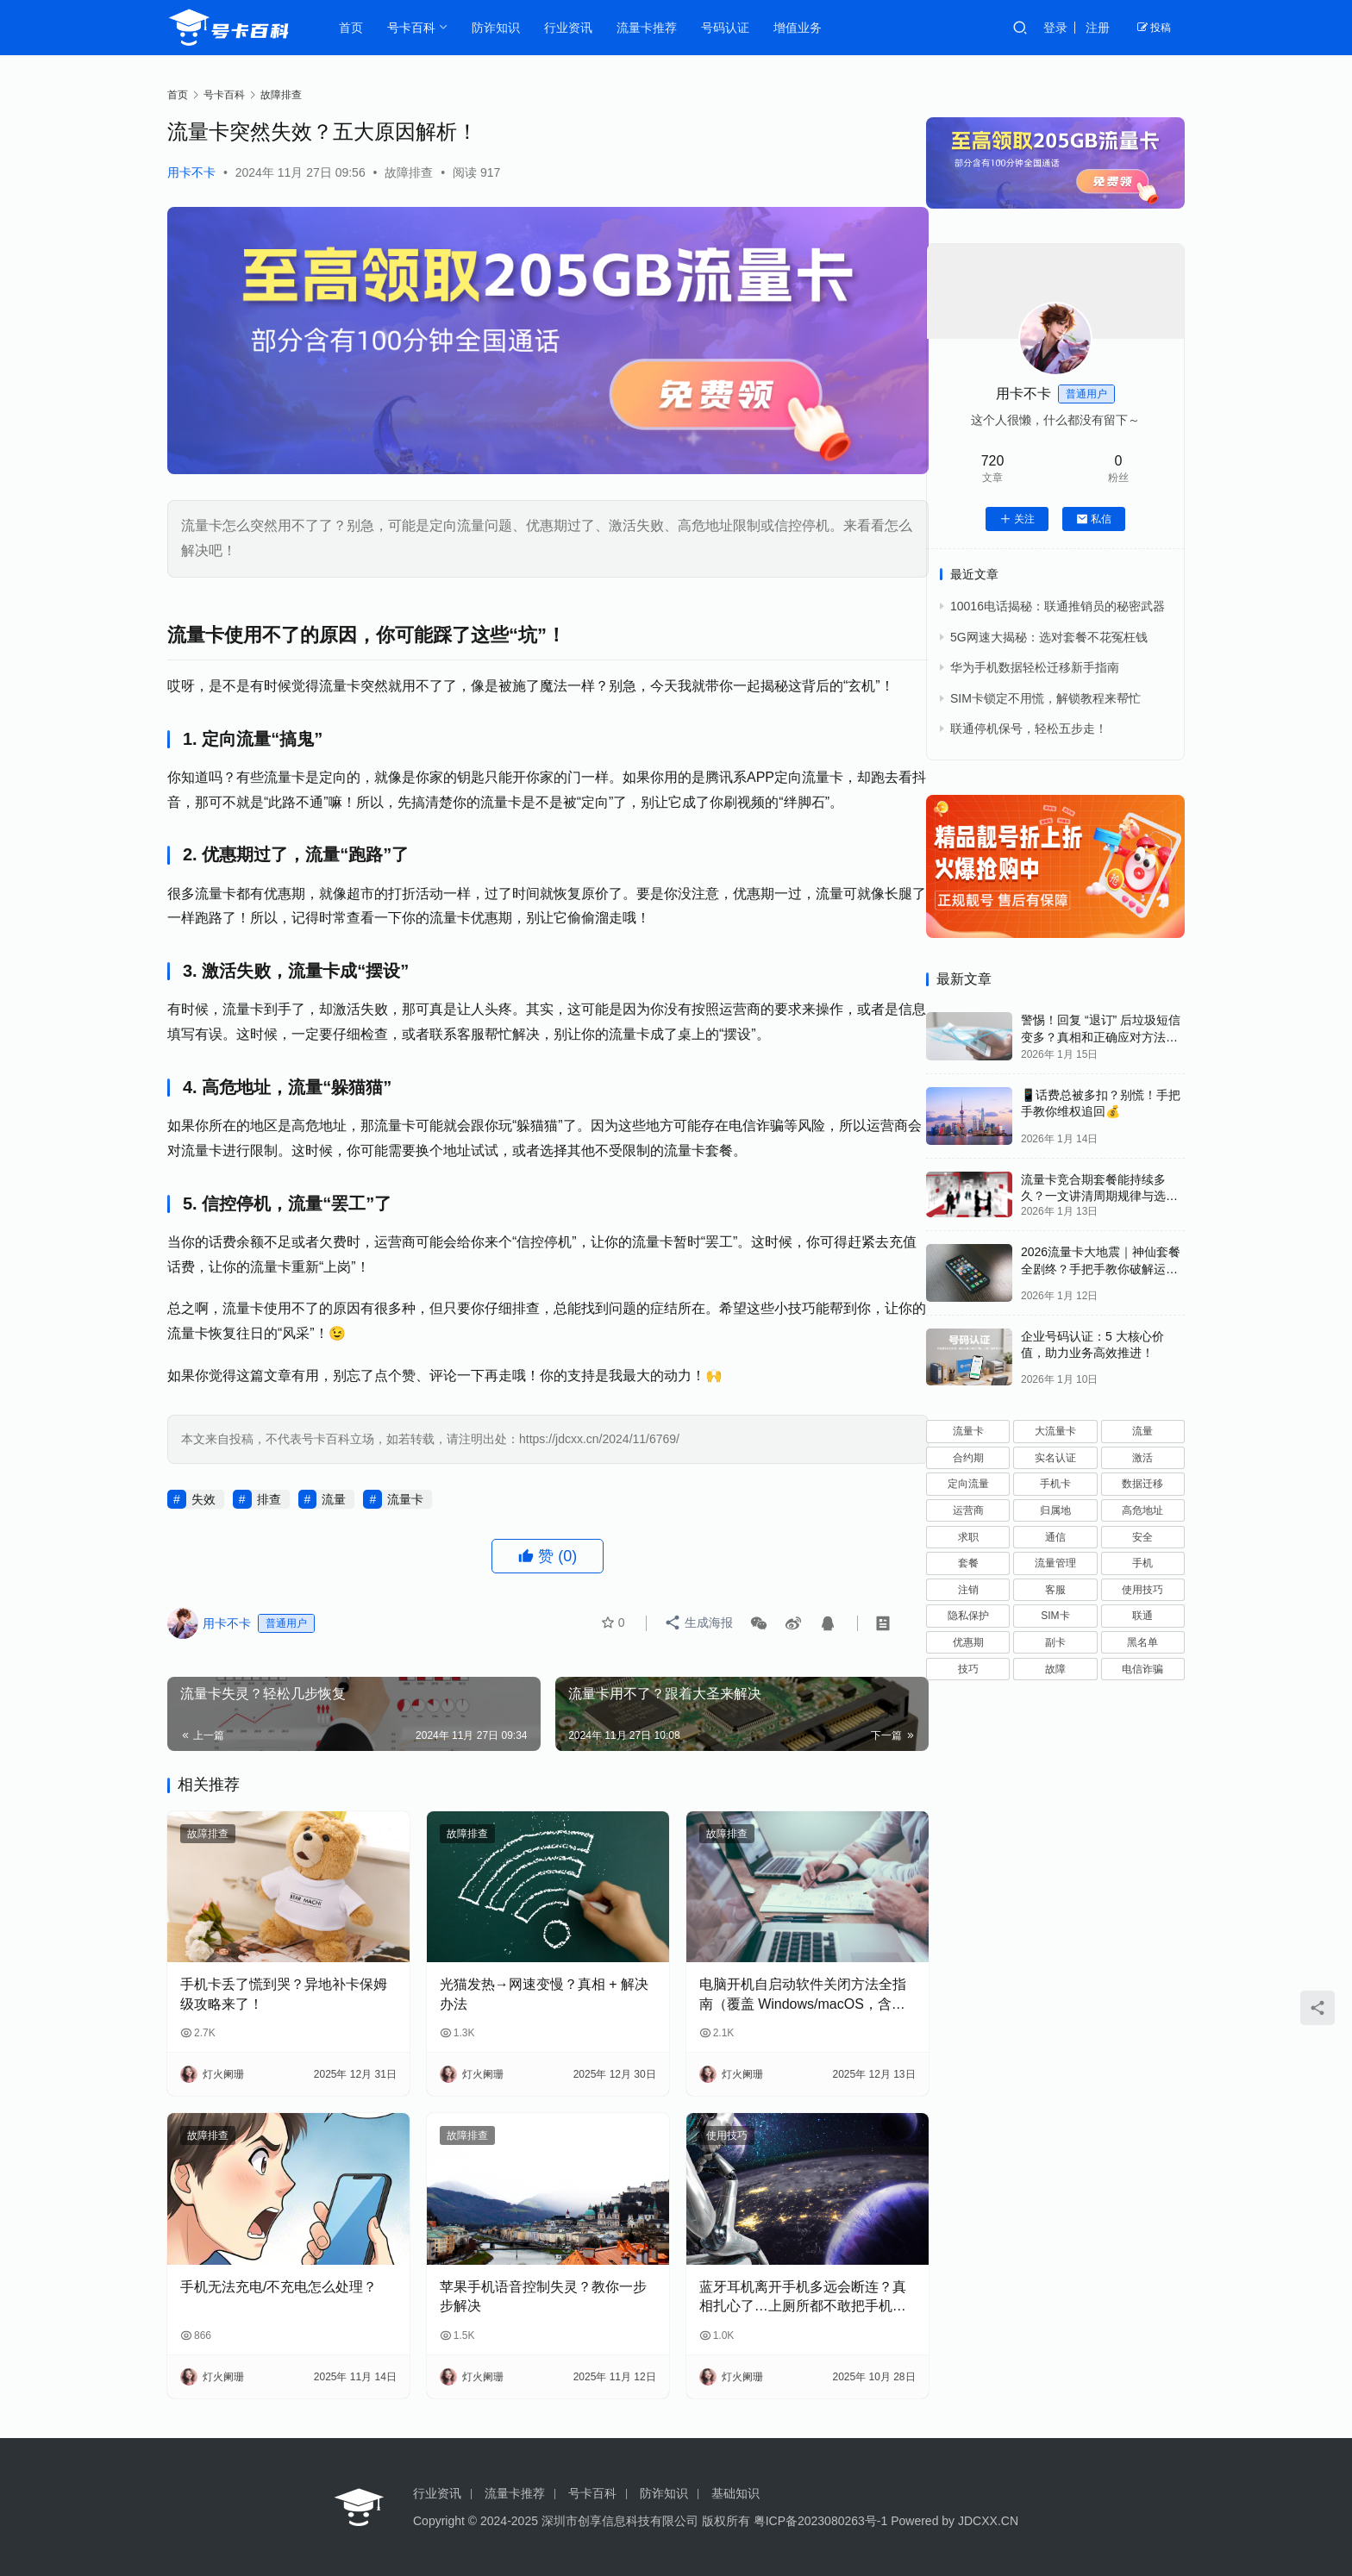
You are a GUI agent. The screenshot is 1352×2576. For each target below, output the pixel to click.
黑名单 (1142, 1642)
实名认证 (1055, 1458)
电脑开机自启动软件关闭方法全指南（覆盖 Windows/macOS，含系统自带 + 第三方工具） (770, 1999)
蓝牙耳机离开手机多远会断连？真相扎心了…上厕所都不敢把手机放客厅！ (770, 2294)
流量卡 (405, 1511)
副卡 (1055, 1642)
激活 (1142, 1458)
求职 (968, 1537)
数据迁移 (1142, 1484)
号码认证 (727, 27)
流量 (334, 1511)
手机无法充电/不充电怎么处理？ (278, 2283)
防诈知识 (497, 27)
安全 (1142, 1537)
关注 (1017, 519)
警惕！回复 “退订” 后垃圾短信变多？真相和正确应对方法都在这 (1100, 1036)
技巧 (968, 1669)
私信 (1093, 519)
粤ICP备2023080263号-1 (821, 2521)
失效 (203, 1511)
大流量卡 (1055, 1431)
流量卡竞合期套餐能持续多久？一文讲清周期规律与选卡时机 (1099, 1196)
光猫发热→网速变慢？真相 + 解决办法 (525, 1998)
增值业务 (799, 27)
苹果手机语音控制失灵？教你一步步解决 (524, 2293)
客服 (1055, 1590)
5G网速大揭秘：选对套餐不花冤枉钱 (1049, 637)
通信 (1055, 1537)
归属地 (1055, 1510)
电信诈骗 (1142, 1669)
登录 (1055, 27)
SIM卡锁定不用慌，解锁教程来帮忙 (1045, 698)
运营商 (968, 1510)
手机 (1142, 1563)
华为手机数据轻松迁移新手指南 (1034, 667)
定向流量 (968, 1484)
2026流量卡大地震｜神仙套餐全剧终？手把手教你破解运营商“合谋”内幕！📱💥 (1100, 1268)
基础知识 (735, 2493)
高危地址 (1142, 1510)
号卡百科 (413, 27)
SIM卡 (1055, 1616)
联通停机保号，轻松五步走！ (1028, 728)
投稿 (1154, 28)
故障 (1055, 1669)
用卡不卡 (191, 172)
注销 (968, 1590)
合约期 (968, 1458)
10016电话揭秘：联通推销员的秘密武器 (1057, 606)
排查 (269, 1511)
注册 (1098, 27)
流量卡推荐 (648, 27)
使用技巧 (702, 2140)
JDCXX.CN (988, 2521)
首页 (353, 27)
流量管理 (1055, 1563)
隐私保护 (968, 1616)
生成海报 (699, 1636)
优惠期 (968, 1642)
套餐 (968, 1563)
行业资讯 (570, 27)
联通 (1142, 1616)
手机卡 (1055, 1484)
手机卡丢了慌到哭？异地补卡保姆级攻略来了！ (276, 1998)
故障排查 (409, 172)
